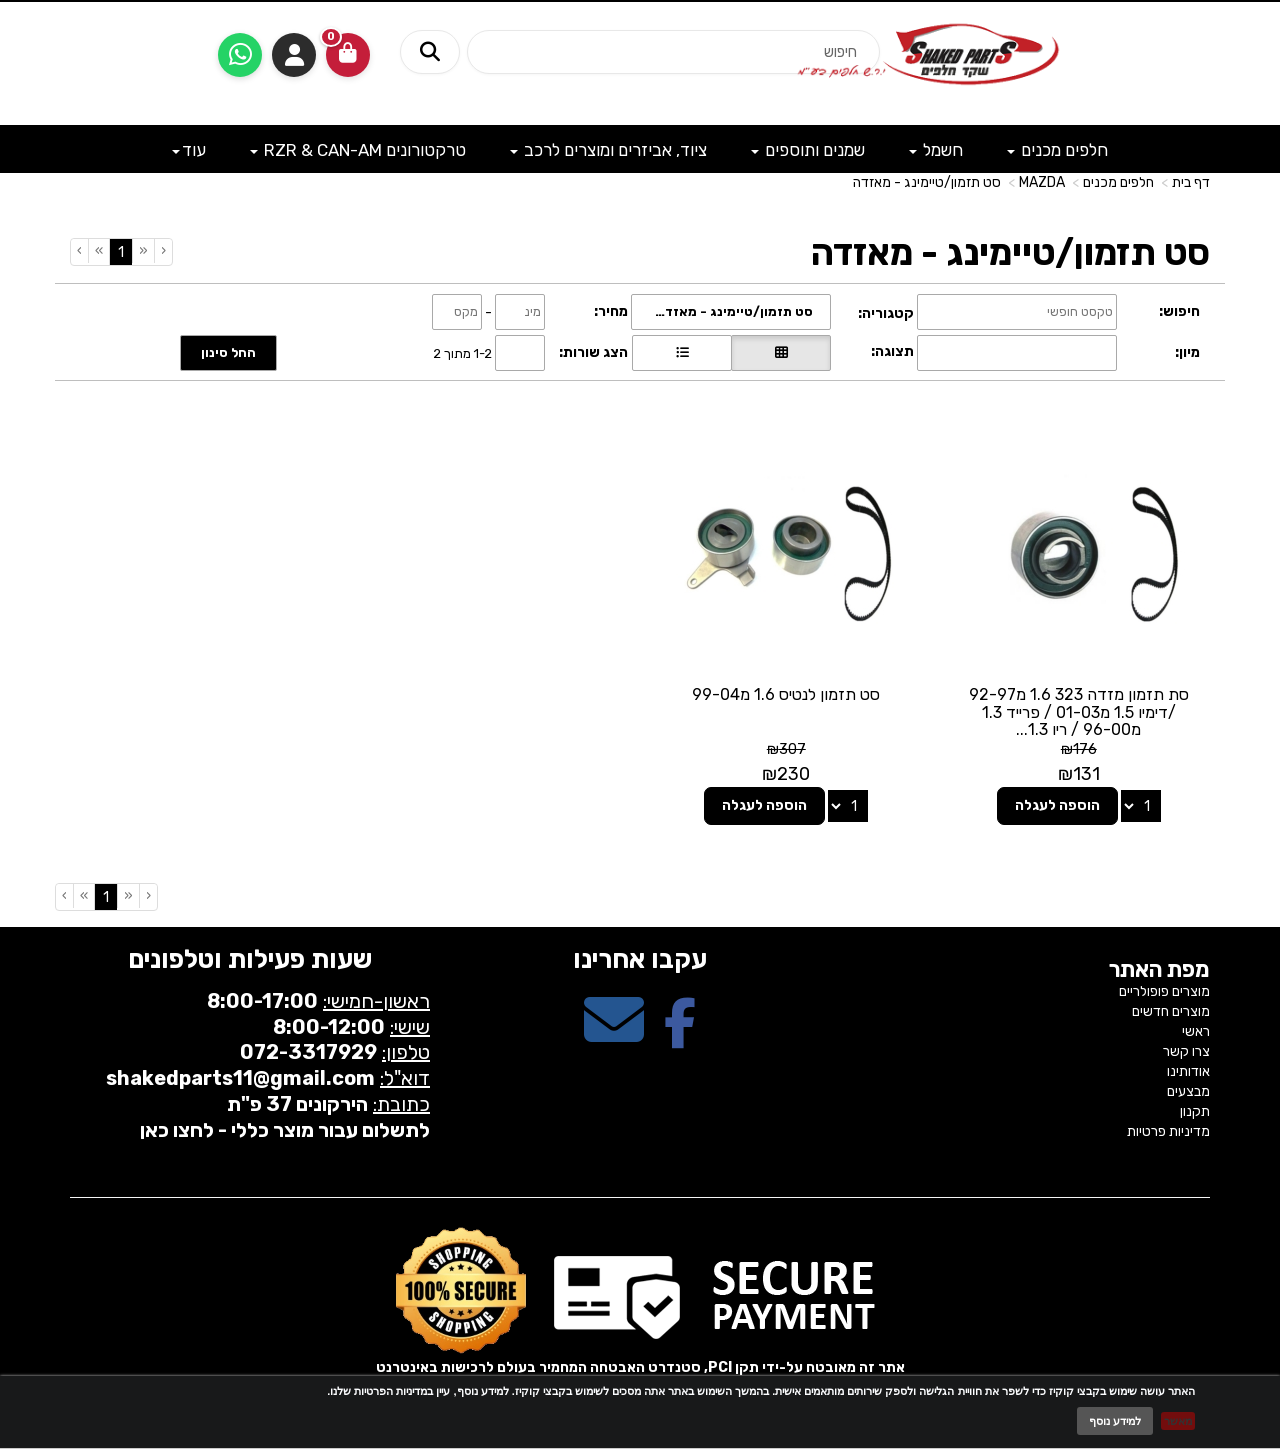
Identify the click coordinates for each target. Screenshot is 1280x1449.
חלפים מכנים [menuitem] (1057, 150)
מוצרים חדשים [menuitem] (1171, 1011)
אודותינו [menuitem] (1188, 1071)
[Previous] (143, 251)
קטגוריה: (886, 313)
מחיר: (611, 311)
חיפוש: (1179, 311)
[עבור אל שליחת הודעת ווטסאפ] (240, 55)
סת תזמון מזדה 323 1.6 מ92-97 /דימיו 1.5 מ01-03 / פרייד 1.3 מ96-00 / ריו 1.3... (1079, 712)
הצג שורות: (593, 352)
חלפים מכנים (1118, 182)
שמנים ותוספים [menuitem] (808, 150)
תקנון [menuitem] (1195, 1111)
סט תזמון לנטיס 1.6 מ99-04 (786, 694)
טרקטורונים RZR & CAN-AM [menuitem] (358, 150)
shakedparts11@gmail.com (240, 1078)
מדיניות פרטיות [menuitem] (1168, 1131)
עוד (189, 150)
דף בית (1191, 182)
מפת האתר (1159, 970)
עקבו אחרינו (640, 959)
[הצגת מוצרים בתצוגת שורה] (682, 353)
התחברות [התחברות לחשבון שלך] (294, 55)
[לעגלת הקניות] (348, 55)
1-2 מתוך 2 (462, 352)
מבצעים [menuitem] (1188, 1091)
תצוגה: (892, 351)
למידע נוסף (1115, 1421)
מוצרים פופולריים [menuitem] (1164, 991)
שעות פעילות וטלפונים (250, 959)
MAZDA (1042, 182)
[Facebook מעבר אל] (680, 1037)
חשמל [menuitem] (936, 150)
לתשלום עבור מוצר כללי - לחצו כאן (285, 1130)
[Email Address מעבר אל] (614, 1037)
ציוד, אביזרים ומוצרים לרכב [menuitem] (608, 150)
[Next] (98, 251)
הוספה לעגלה (1057, 805)
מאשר (1178, 1421)
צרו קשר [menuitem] (1186, 1051)
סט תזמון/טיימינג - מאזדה (927, 182)
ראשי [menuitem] (1196, 1031)
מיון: (1187, 352)
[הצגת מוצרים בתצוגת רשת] (781, 353)
